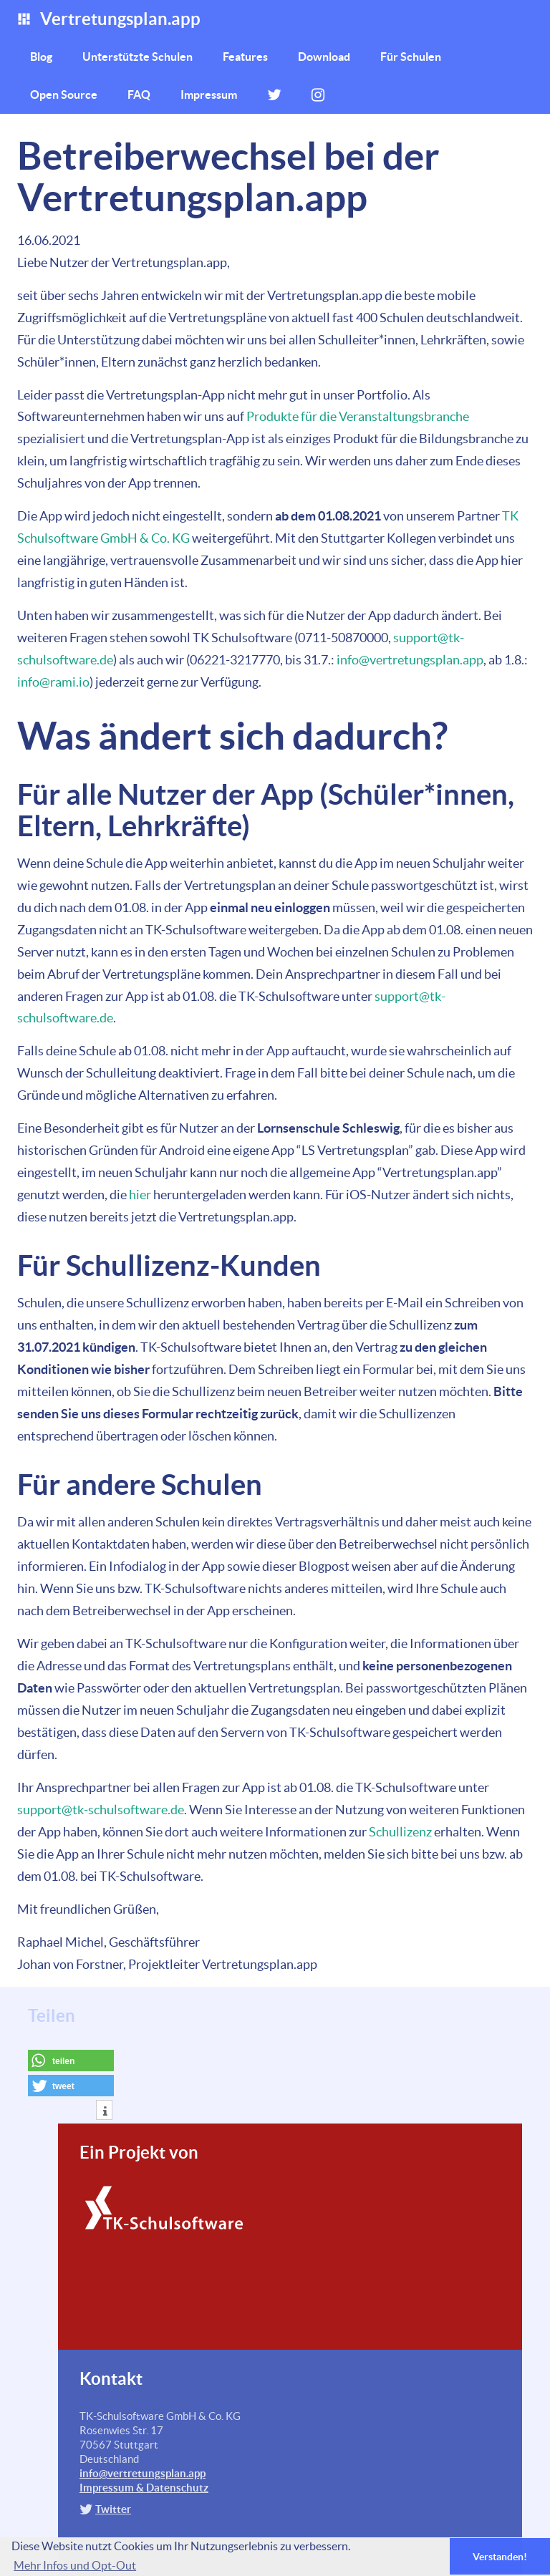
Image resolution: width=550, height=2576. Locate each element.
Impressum (208, 94)
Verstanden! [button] (500, 2556)
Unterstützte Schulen (137, 56)
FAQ (138, 94)
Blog (41, 56)
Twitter (113, 2509)
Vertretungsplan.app (108, 19)
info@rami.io (53, 681)
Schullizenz (400, 1831)
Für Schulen (410, 56)
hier (140, 1194)
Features (245, 56)
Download (324, 56)
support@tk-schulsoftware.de (100, 1809)
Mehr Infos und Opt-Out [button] (75, 2565)
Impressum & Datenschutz (143, 2487)
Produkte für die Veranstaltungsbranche (357, 416)
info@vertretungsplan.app (410, 659)
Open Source (63, 94)
